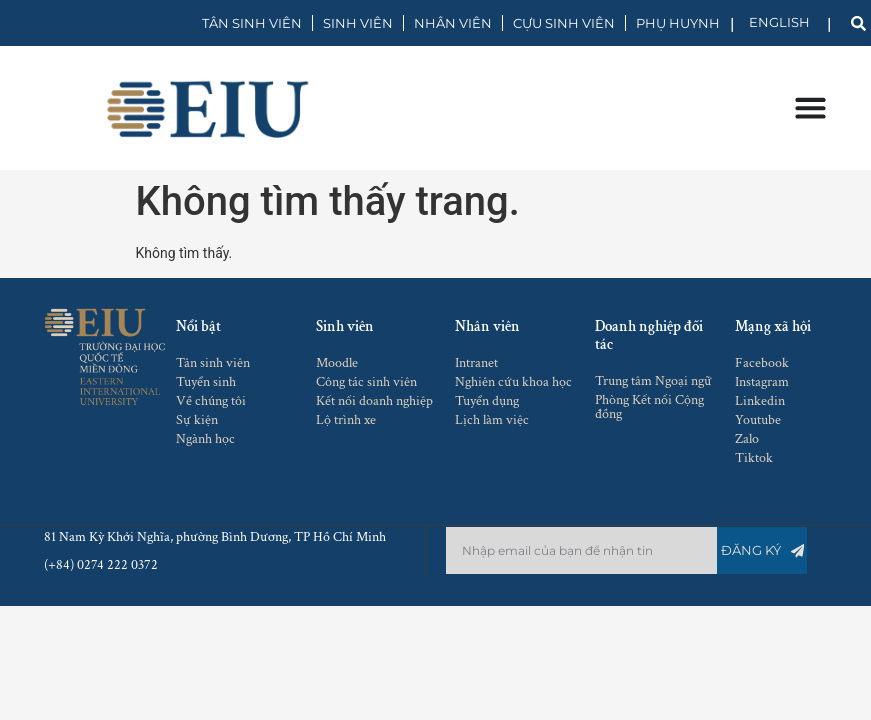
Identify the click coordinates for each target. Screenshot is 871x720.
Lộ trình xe (346, 420)
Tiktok (754, 458)
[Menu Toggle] (809, 107)
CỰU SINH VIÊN (564, 23)
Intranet (476, 363)
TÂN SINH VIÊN (252, 23)
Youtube (758, 420)
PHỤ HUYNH (678, 23)
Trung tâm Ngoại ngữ (653, 381)
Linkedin (760, 401)
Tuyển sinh (206, 382)
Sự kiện (197, 420)
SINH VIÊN (358, 23)
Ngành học (205, 439)
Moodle (337, 363)
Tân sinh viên (213, 363)
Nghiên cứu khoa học (513, 382)
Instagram (762, 382)
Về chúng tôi (211, 401)
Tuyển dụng (487, 401)
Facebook (762, 363)
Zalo (747, 439)
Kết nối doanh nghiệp (374, 401)
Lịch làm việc (492, 420)
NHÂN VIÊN (453, 23)
